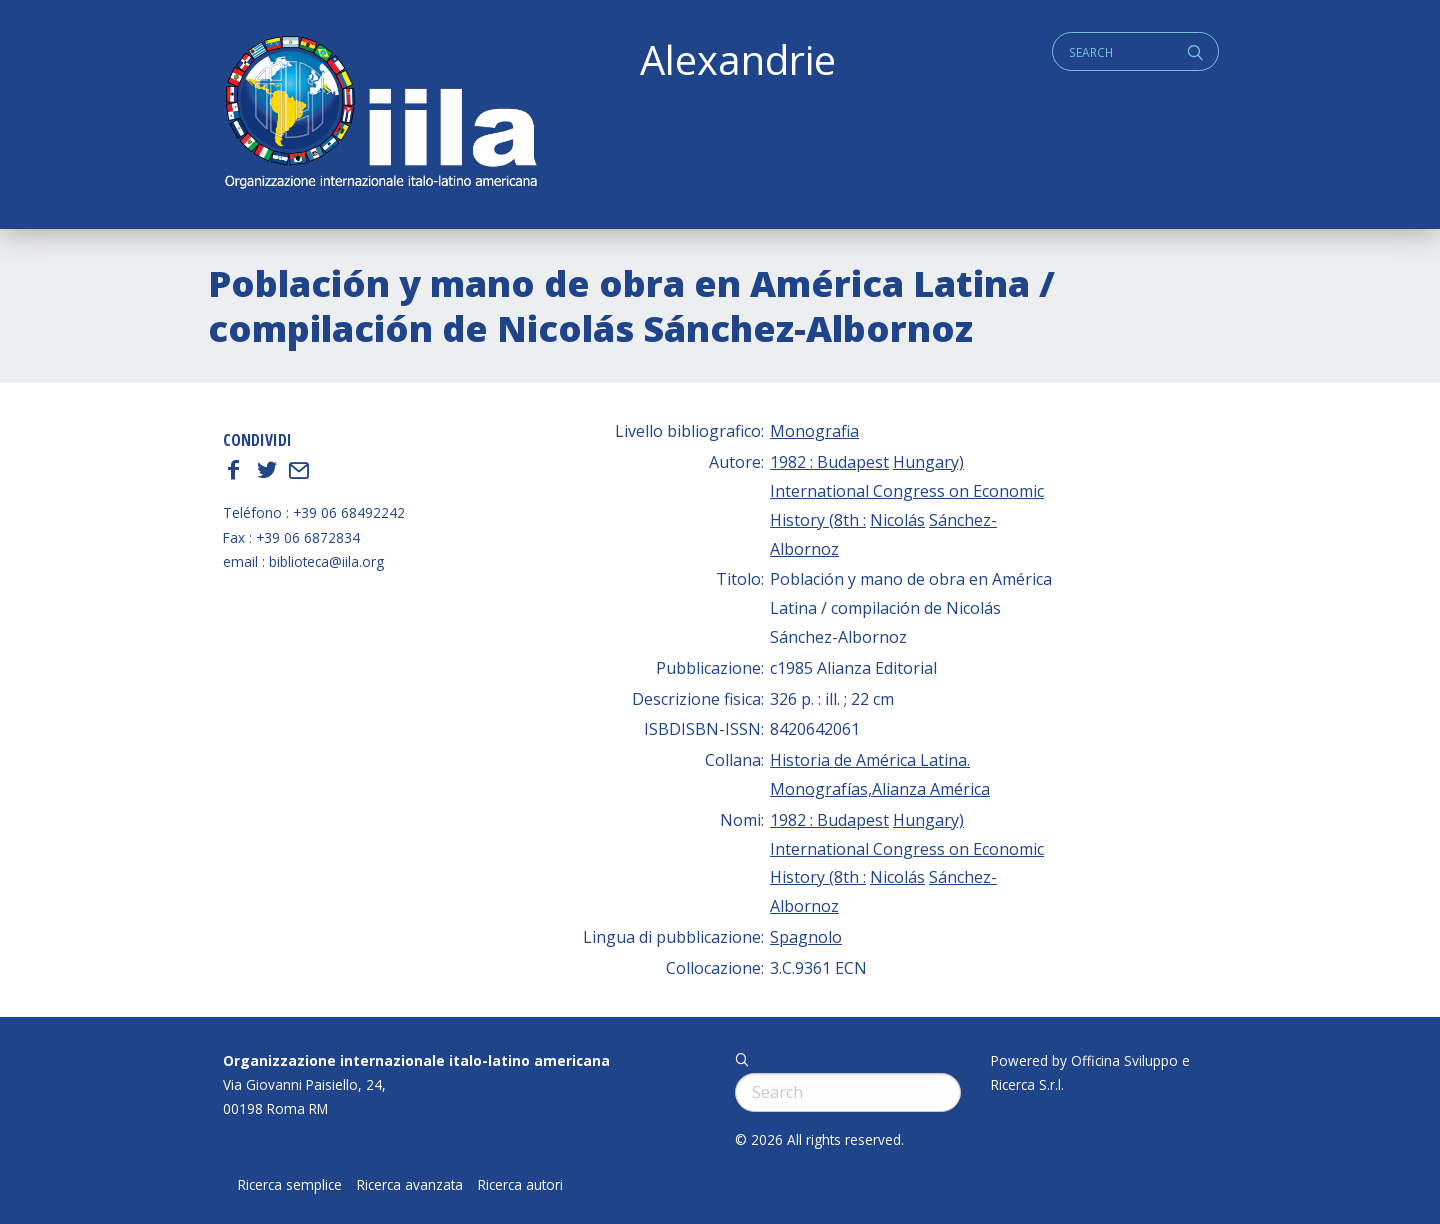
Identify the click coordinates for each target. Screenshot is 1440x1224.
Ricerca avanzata (410, 1185)
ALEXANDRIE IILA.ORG (380, 114)
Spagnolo (806, 937)
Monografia (814, 431)
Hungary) (928, 462)
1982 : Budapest (829, 462)
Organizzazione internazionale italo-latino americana (416, 1060)
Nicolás (897, 520)
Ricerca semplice (290, 1185)
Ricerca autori (520, 1185)
